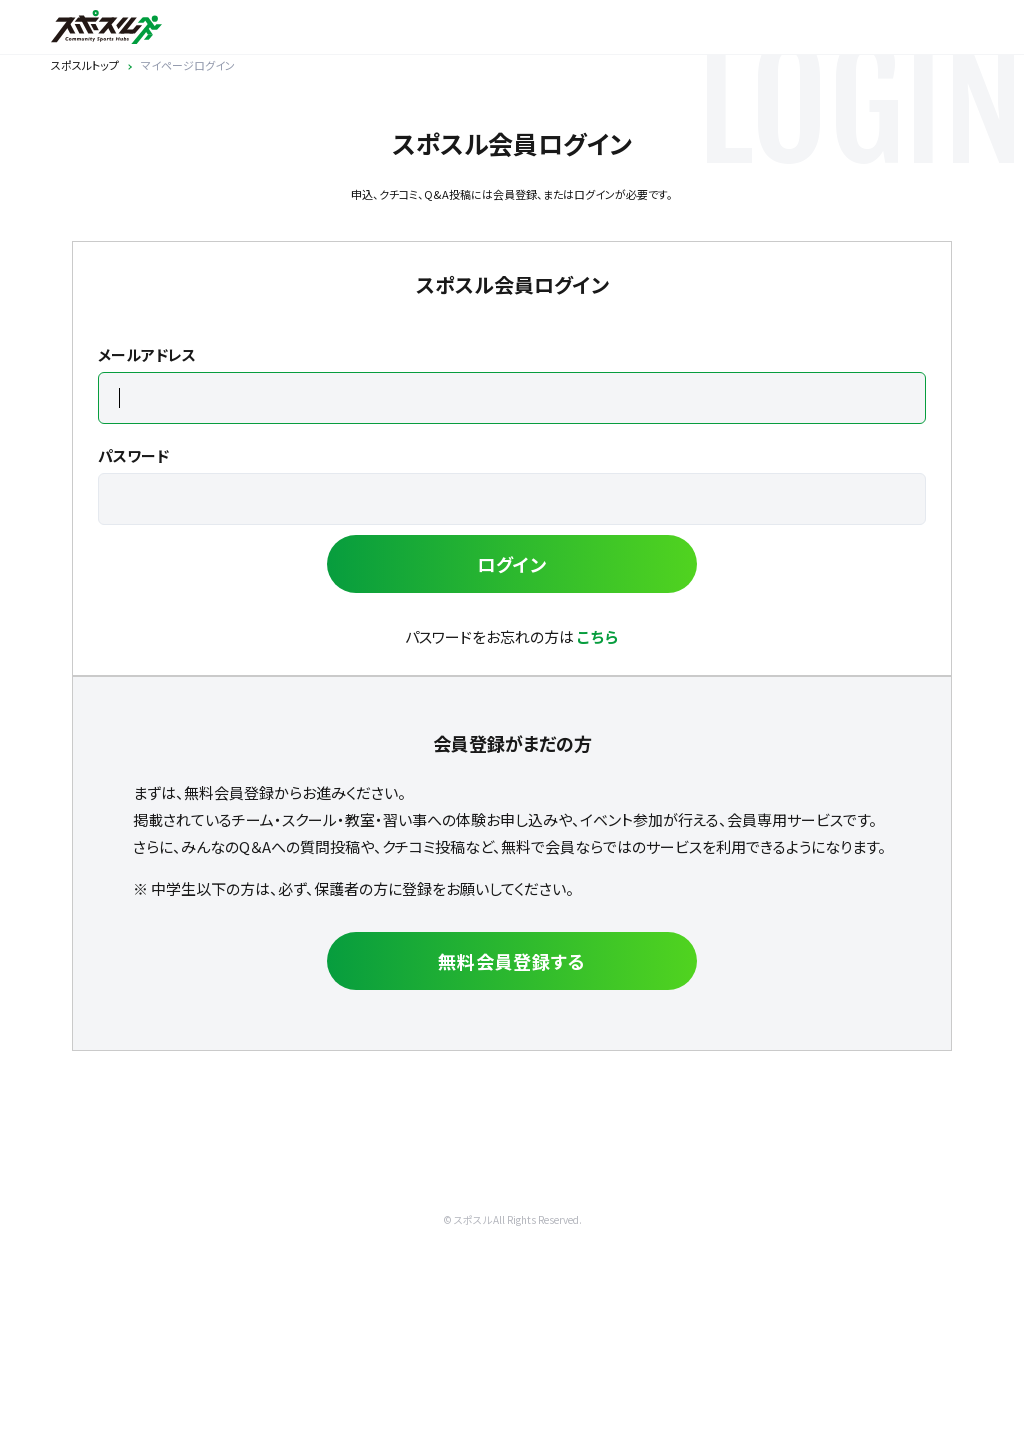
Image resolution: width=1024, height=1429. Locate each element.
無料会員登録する (512, 961)
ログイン (512, 564)
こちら (598, 636)
